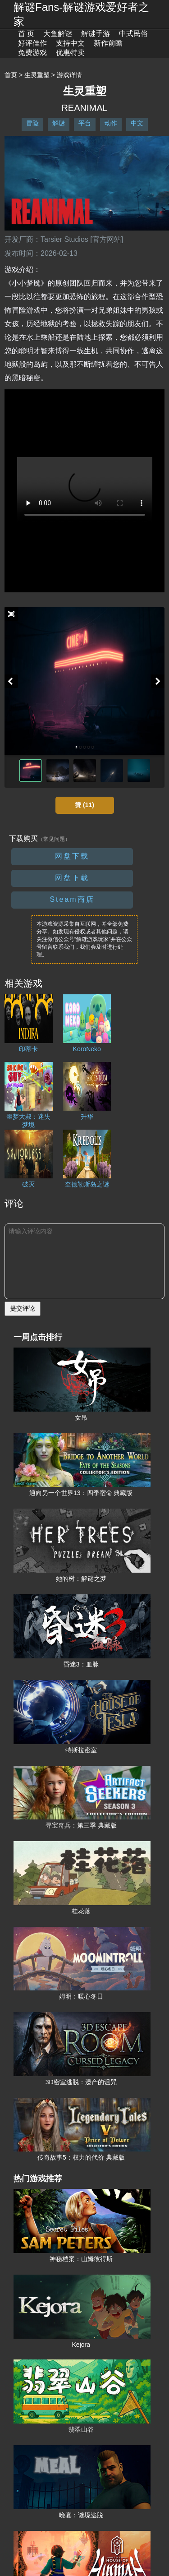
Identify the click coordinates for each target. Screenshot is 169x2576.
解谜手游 (95, 33)
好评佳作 (32, 43)
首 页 (26, 33)
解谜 (58, 123)
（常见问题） (54, 839)
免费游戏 (32, 52)
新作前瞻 (108, 43)
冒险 (32, 123)
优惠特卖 (70, 52)
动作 (111, 123)
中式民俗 (133, 33)
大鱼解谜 (57, 33)
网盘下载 (72, 856)
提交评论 (22, 1308)
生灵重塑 (37, 74)
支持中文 (70, 43)
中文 (137, 123)
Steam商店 (72, 899)
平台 (84, 123)
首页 (11, 74)
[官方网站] (106, 239)
